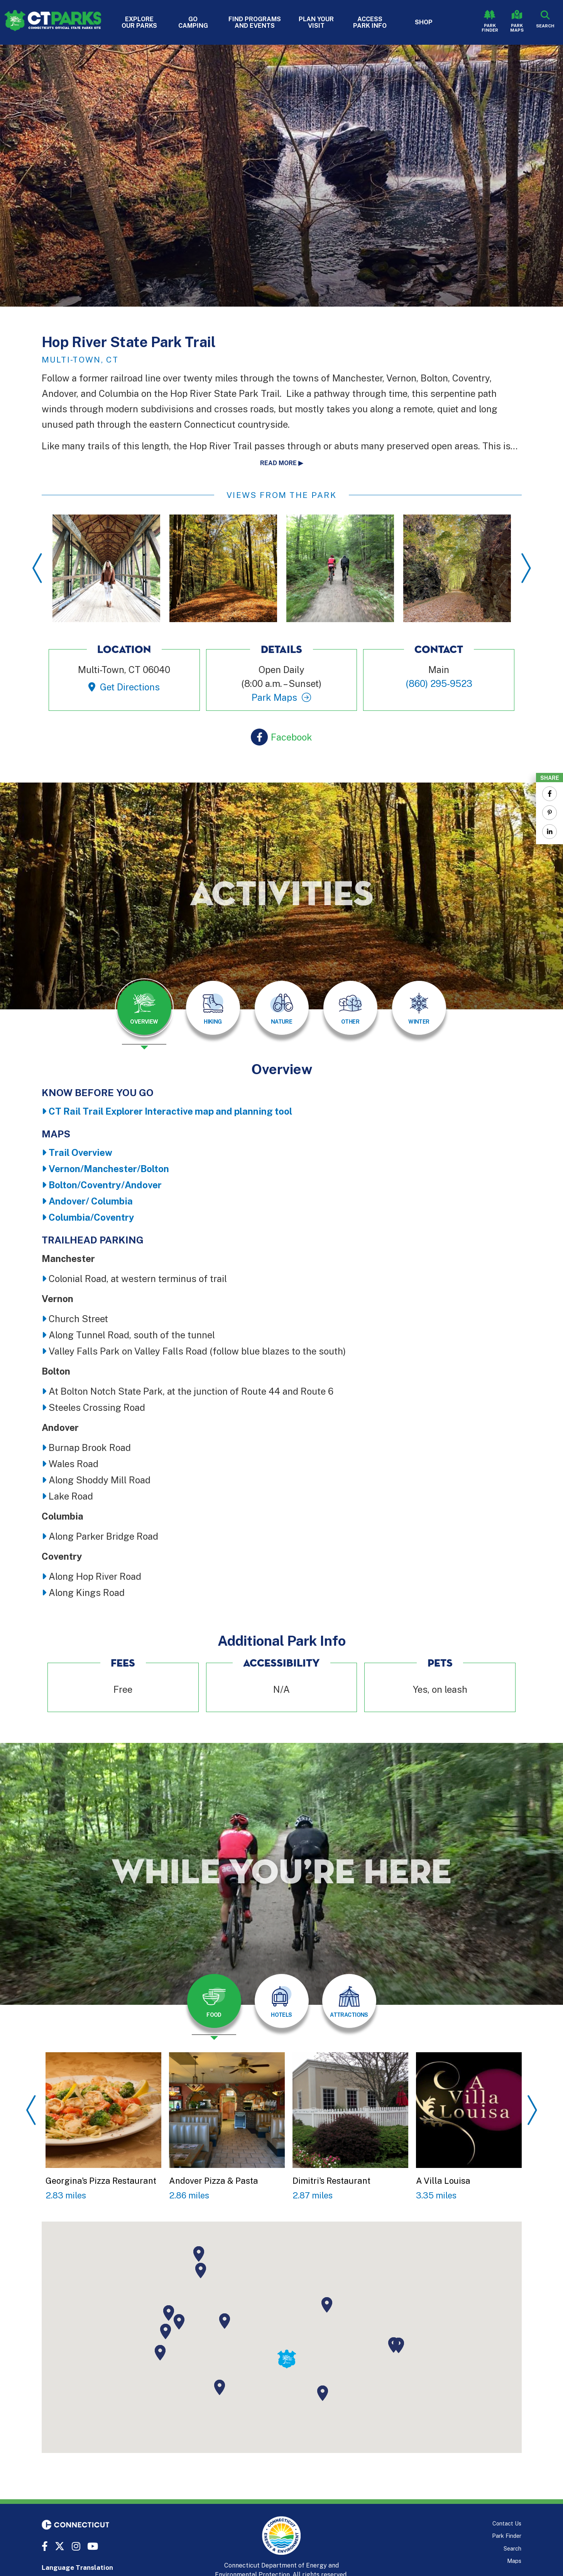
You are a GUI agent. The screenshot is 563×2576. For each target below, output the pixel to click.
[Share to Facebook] (549, 793)
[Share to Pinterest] (549, 812)
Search (512, 2548)
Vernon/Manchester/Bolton (109, 1168)
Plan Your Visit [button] (316, 22)
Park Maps (517, 28)
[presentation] (144, 1013)
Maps (514, 2560)
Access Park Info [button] (370, 22)
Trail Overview (80, 1152)
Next (526, 568)
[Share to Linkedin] (549, 831)
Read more (278, 463)
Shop (424, 22)
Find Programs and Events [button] (254, 22)
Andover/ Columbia (91, 1201)
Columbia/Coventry (91, 1217)
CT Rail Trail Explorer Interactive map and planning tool (170, 1111)
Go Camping (193, 22)
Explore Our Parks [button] (139, 22)
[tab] (144, 1008)
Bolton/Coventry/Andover (105, 1184)
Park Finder (490, 28)
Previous (37, 568)
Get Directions (130, 687)
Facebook (291, 737)
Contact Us (506, 2523)
